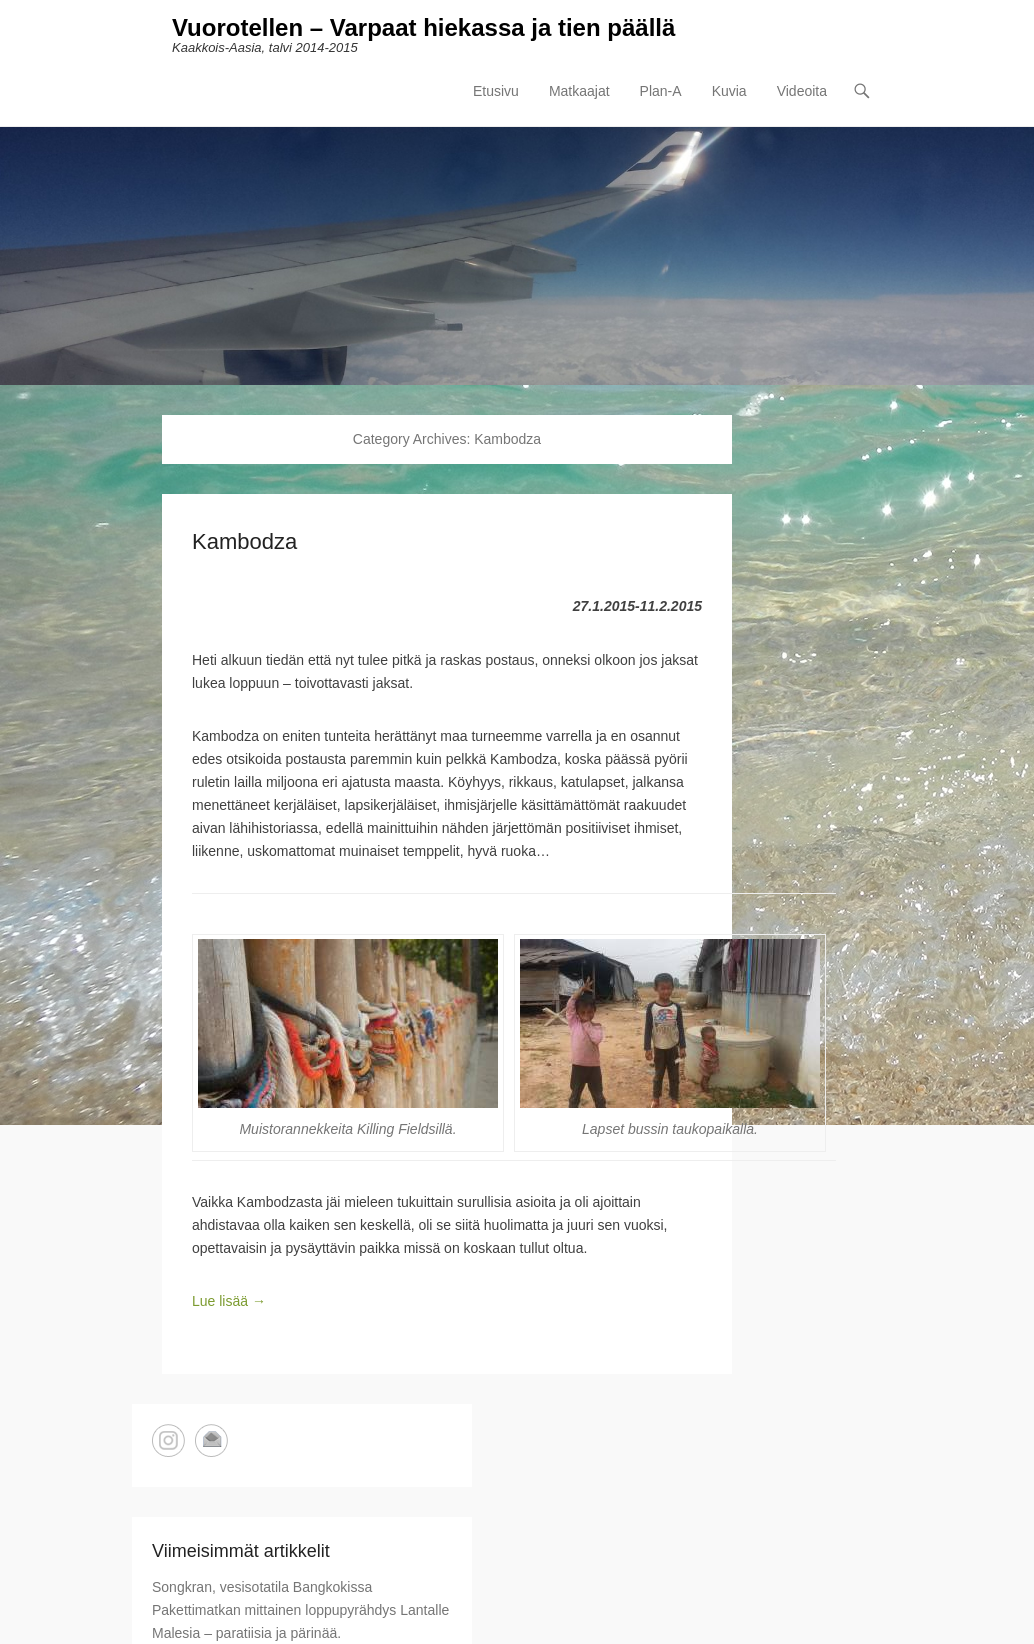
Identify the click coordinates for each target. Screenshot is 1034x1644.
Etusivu (496, 91)
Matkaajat (579, 91)
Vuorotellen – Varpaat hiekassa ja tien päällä (423, 27)
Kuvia (729, 91)
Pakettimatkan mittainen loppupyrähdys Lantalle (300, 1610)
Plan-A (661, 91)
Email (211, 1440)
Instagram (168, 1440)
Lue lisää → (229, 1301)
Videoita (802, 91)
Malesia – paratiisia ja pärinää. (246, 1633)
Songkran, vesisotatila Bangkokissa (262, 1587)
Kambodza (244, 541)
